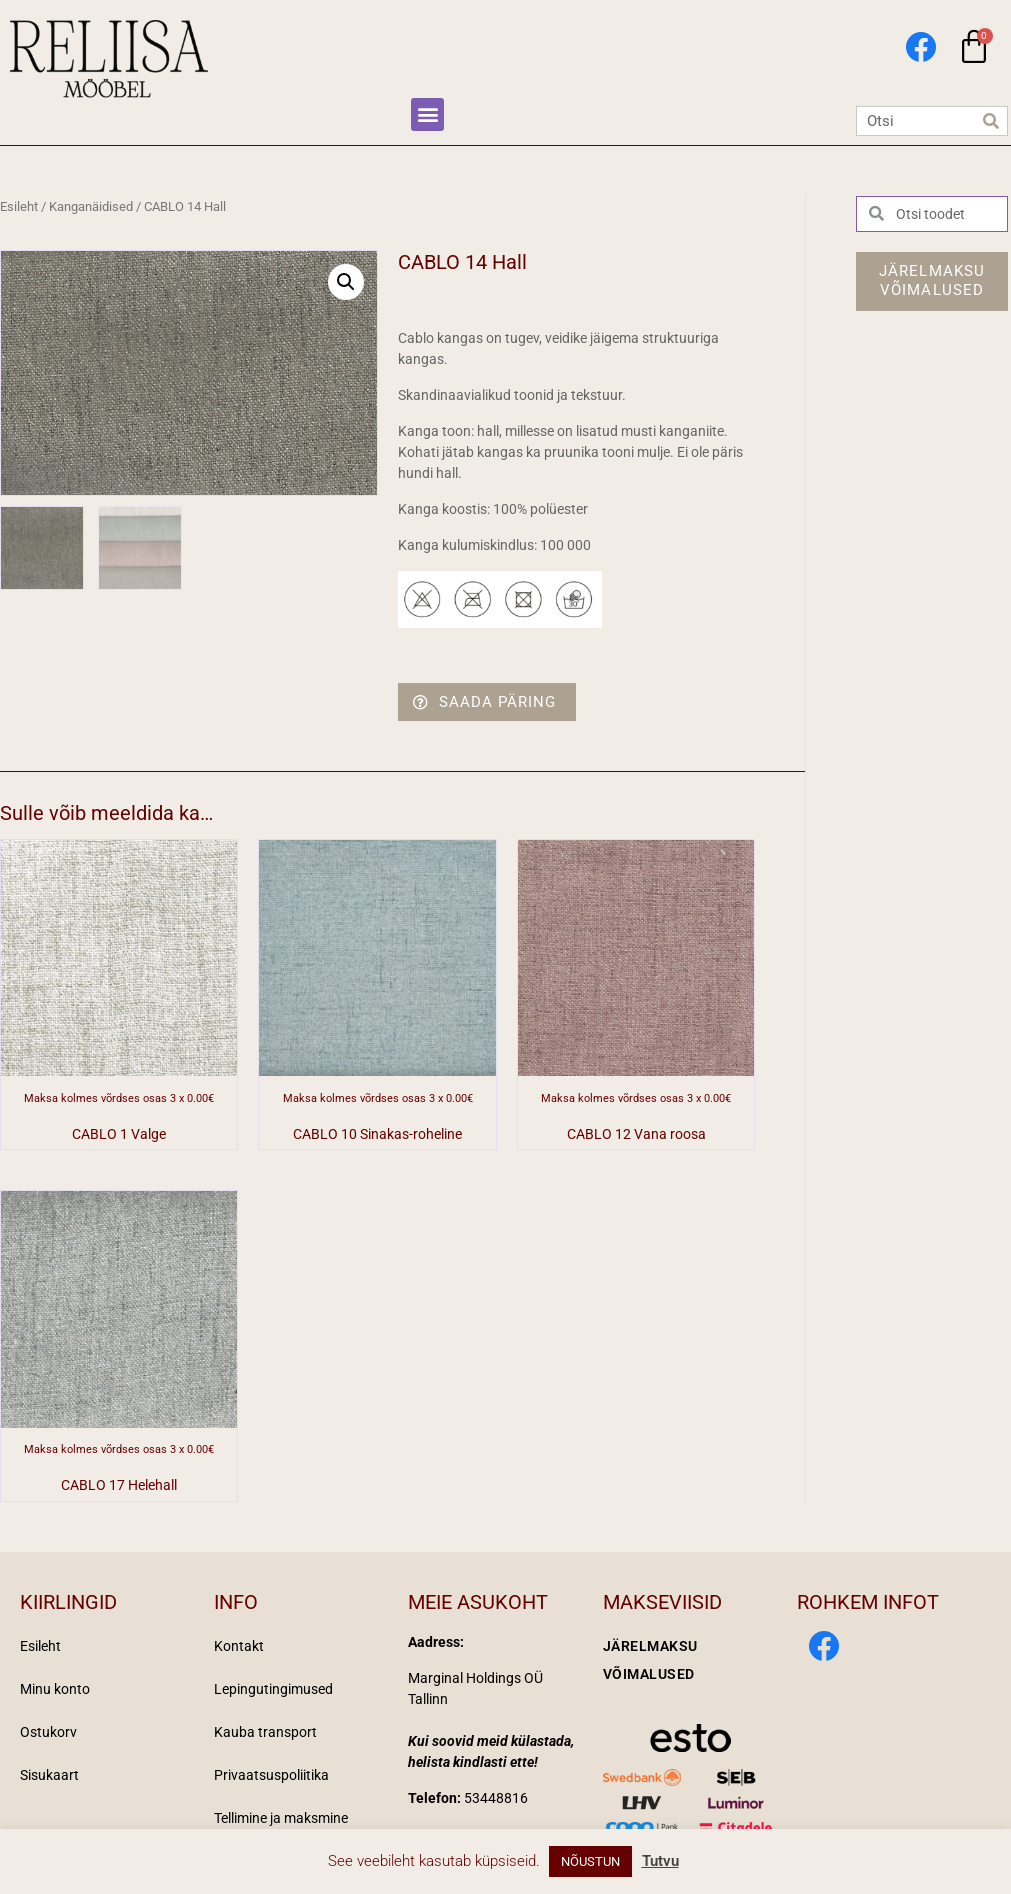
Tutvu (660, 1861)
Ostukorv (48, 1732)
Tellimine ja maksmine (281, 1818)
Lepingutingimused (273, 1689)
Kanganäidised (91, 206)
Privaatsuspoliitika (271, 1775)
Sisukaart (49, 1775)
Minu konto (55, 1689)
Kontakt (239, 1646)
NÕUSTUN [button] (590, 1861)
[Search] (992, 121)
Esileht (19, 206)
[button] (427, 114)
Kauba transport (265, 1732)
